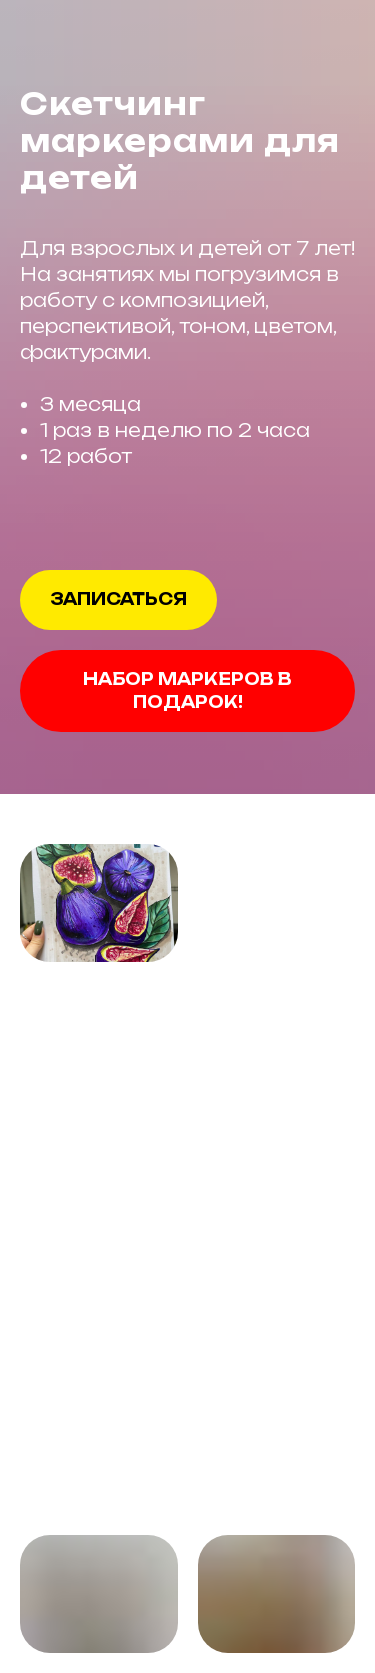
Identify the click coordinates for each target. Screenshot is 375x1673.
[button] (118, 600)
